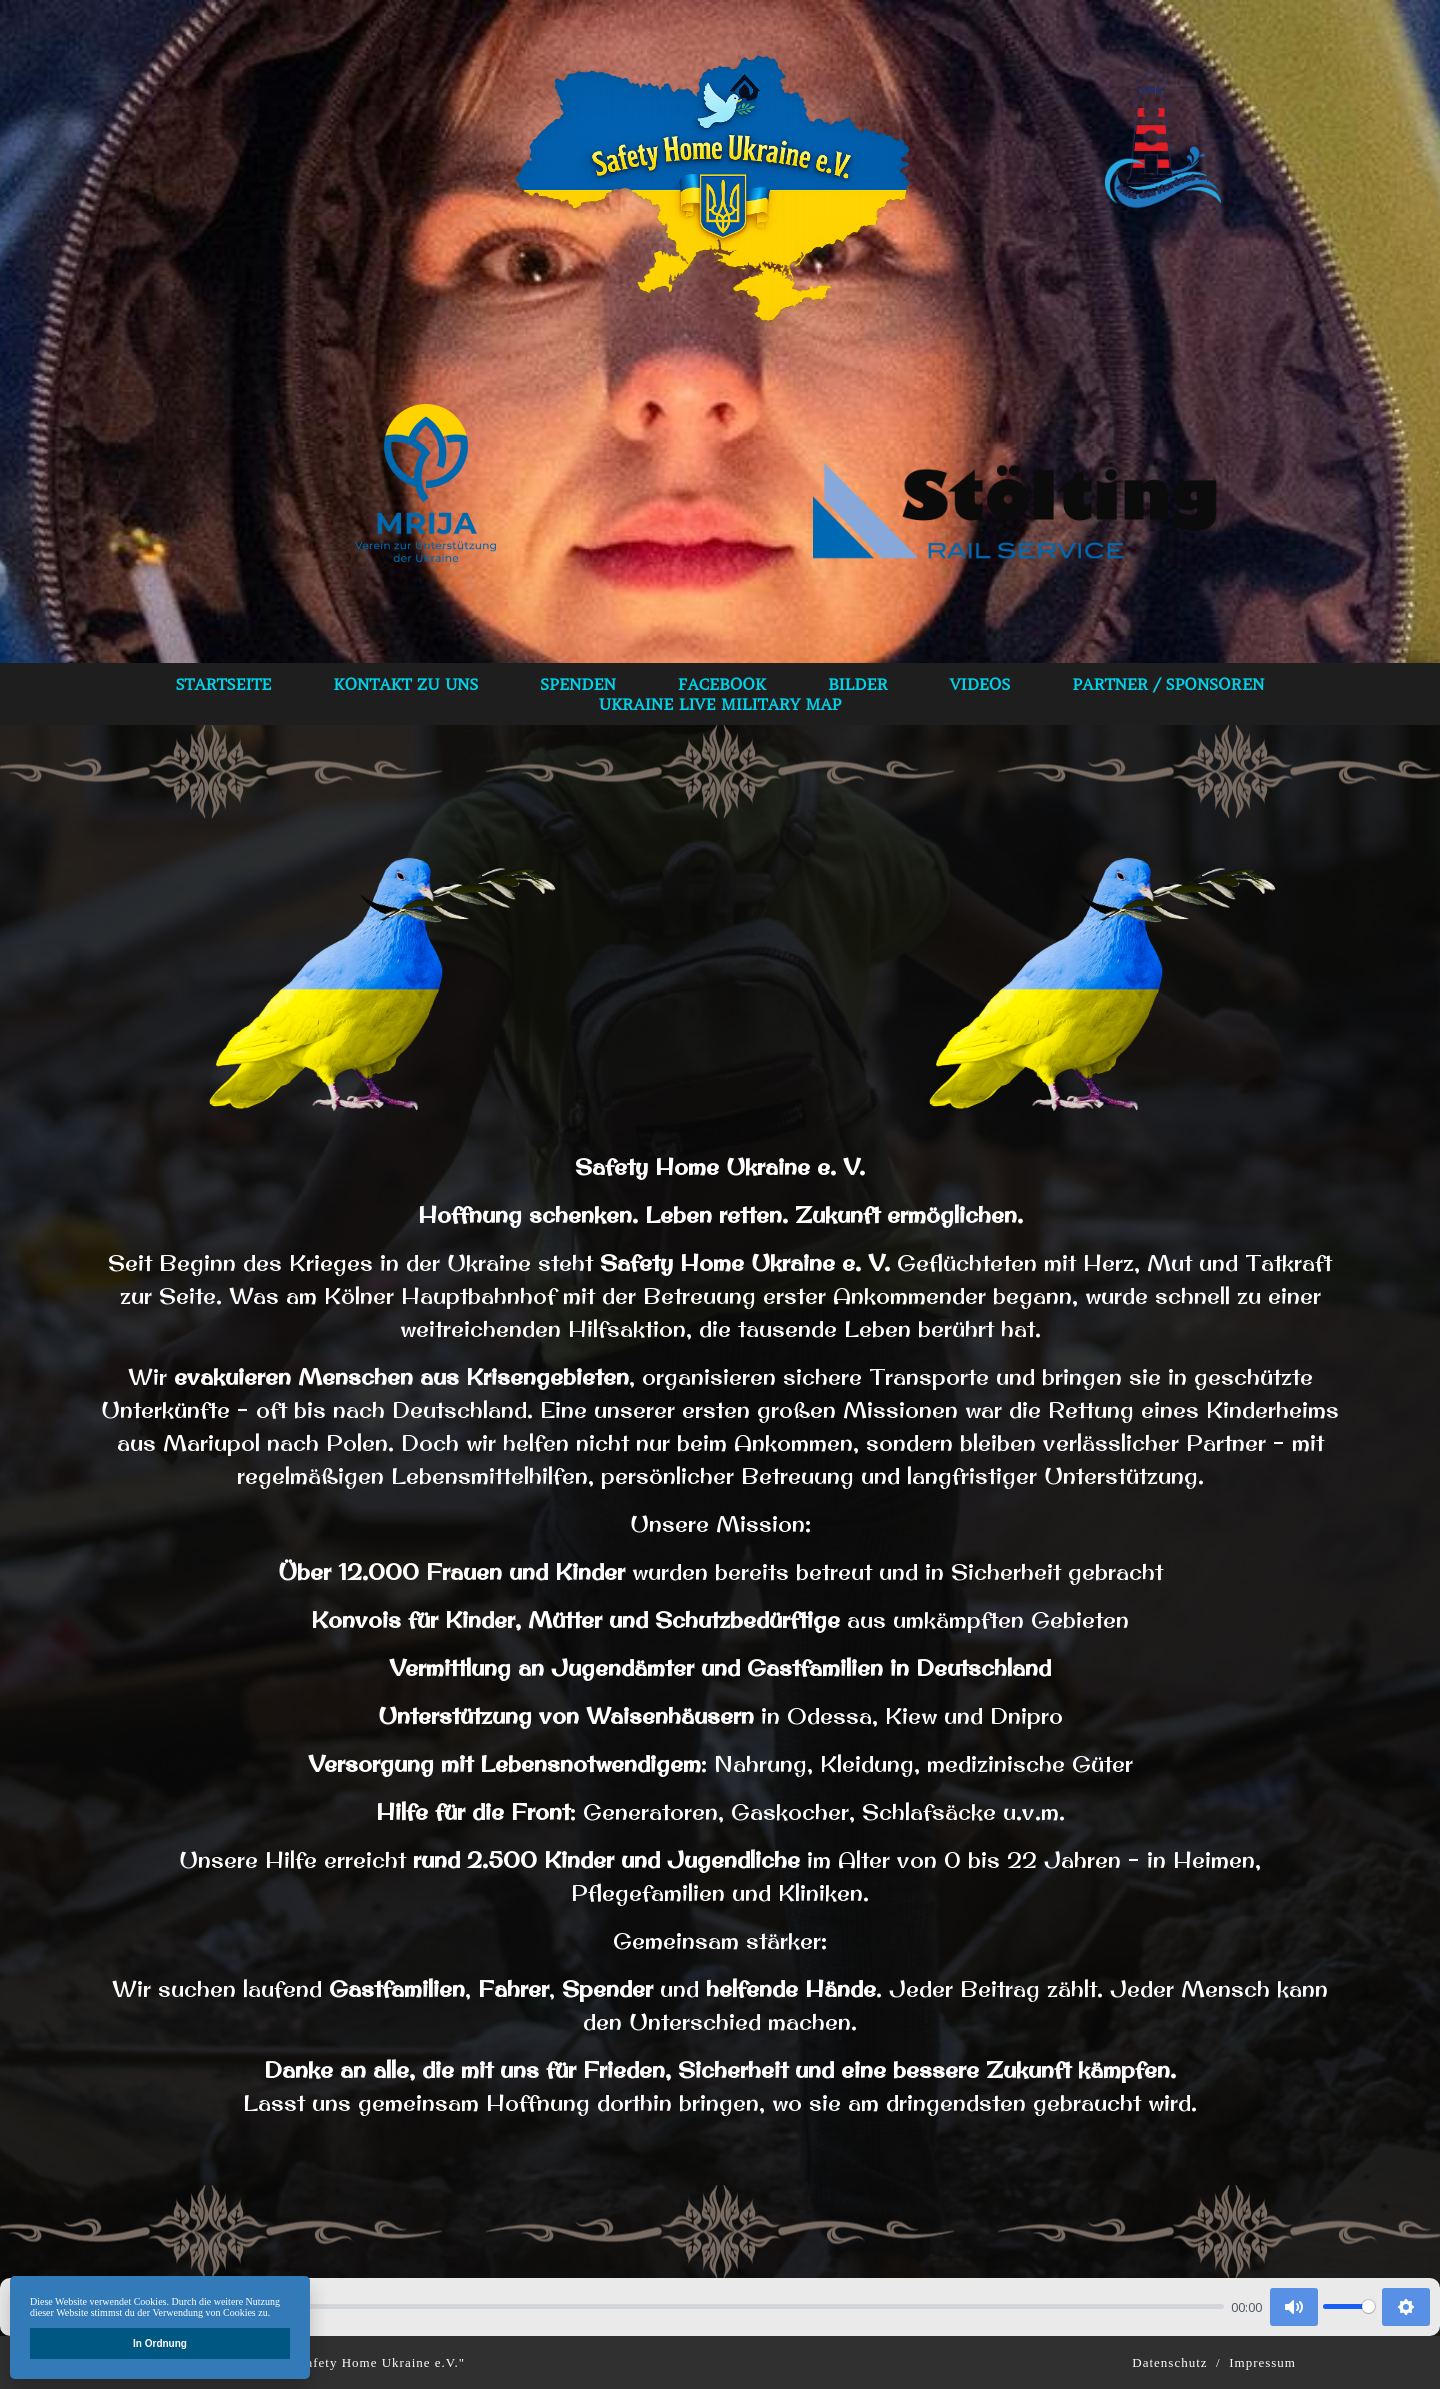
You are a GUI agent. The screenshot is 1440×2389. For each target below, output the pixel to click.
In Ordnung (160, 2343)
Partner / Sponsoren (1168, 684)
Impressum (1262, 2362)
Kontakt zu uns (405, 684)
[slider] (643, 2306)
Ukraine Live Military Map (720, 704)
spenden (578, 684)
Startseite (224, 684)
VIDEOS (980, 684)
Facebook (722, 684)
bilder (858, 684)
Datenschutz (1169, 2362)
